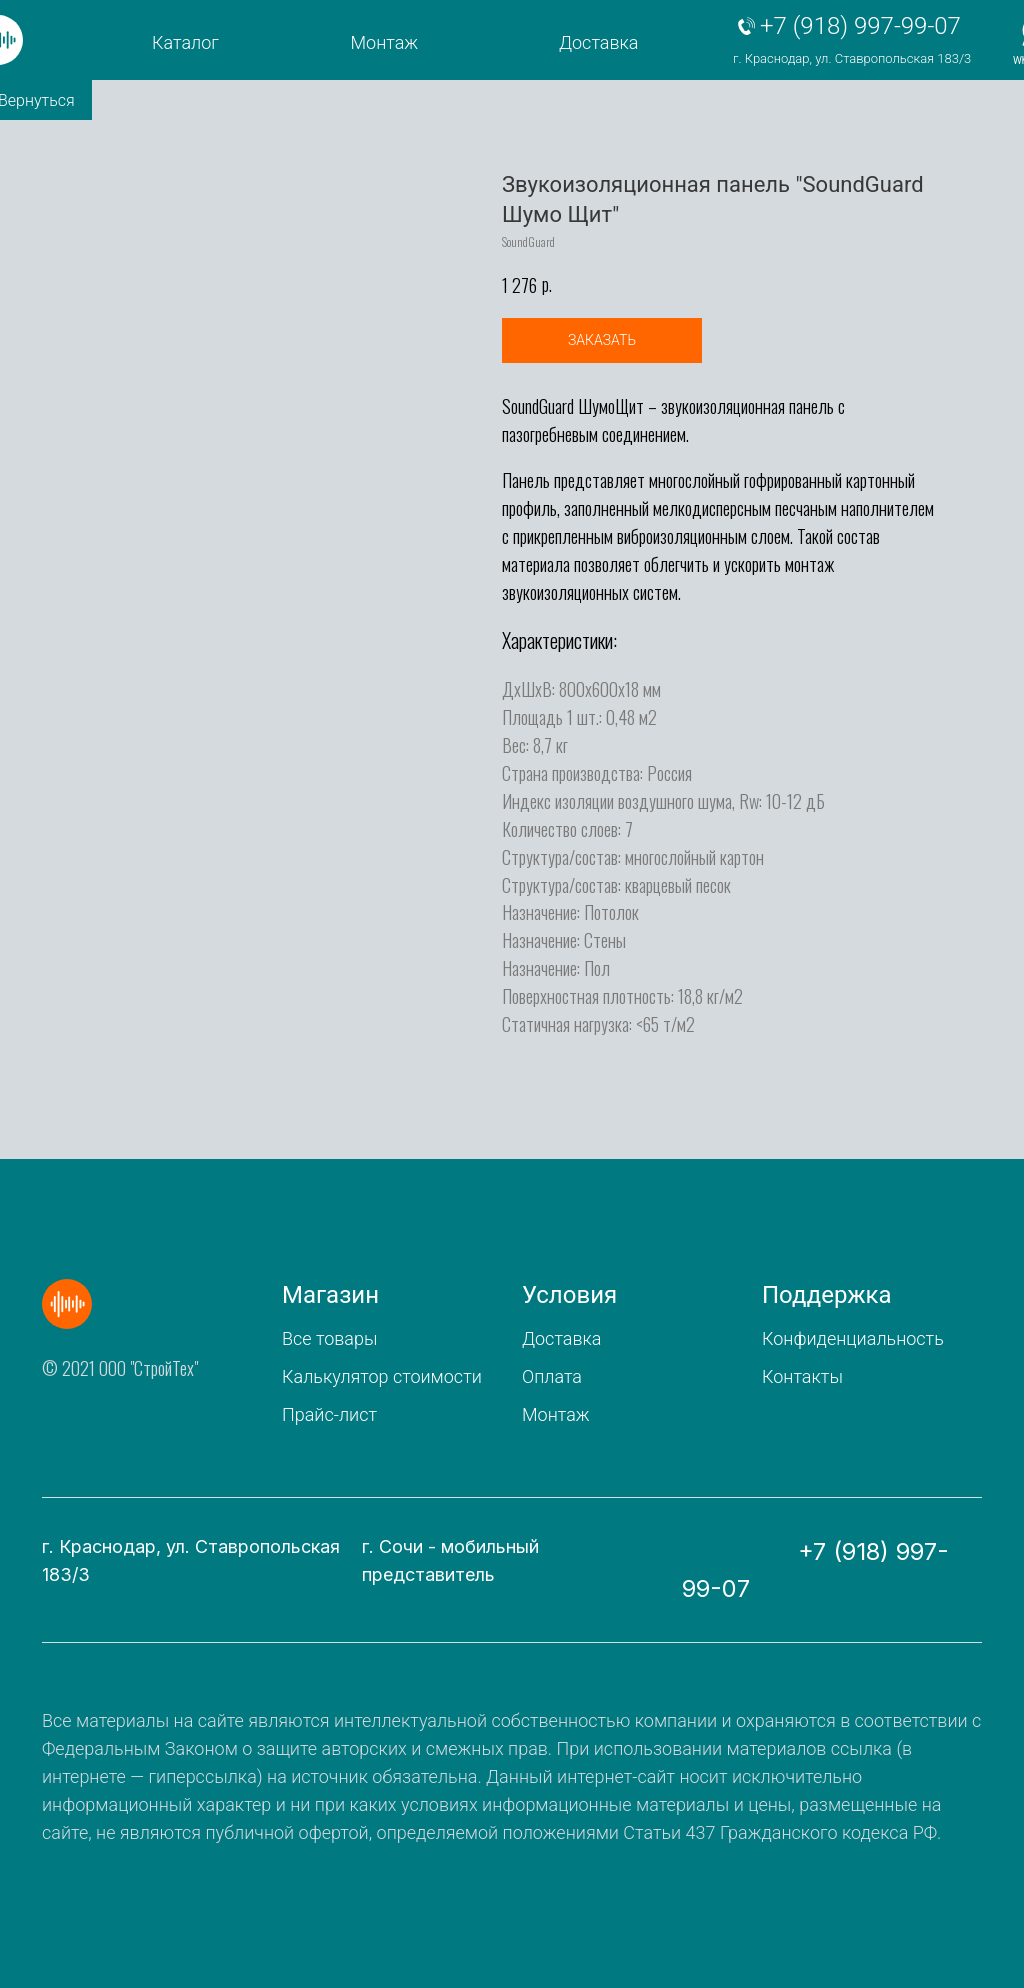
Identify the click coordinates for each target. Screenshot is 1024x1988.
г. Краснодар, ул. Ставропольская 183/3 (852, 58)
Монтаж (385, 42)
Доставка (598, 42)
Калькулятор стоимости (382, 1376)
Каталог (185, 42)
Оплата (552, 1376)
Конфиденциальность (853, 1338)
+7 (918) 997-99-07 (860, 26)
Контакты (802, 1376)
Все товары (329, 1338)
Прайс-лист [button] (329, 1414)
